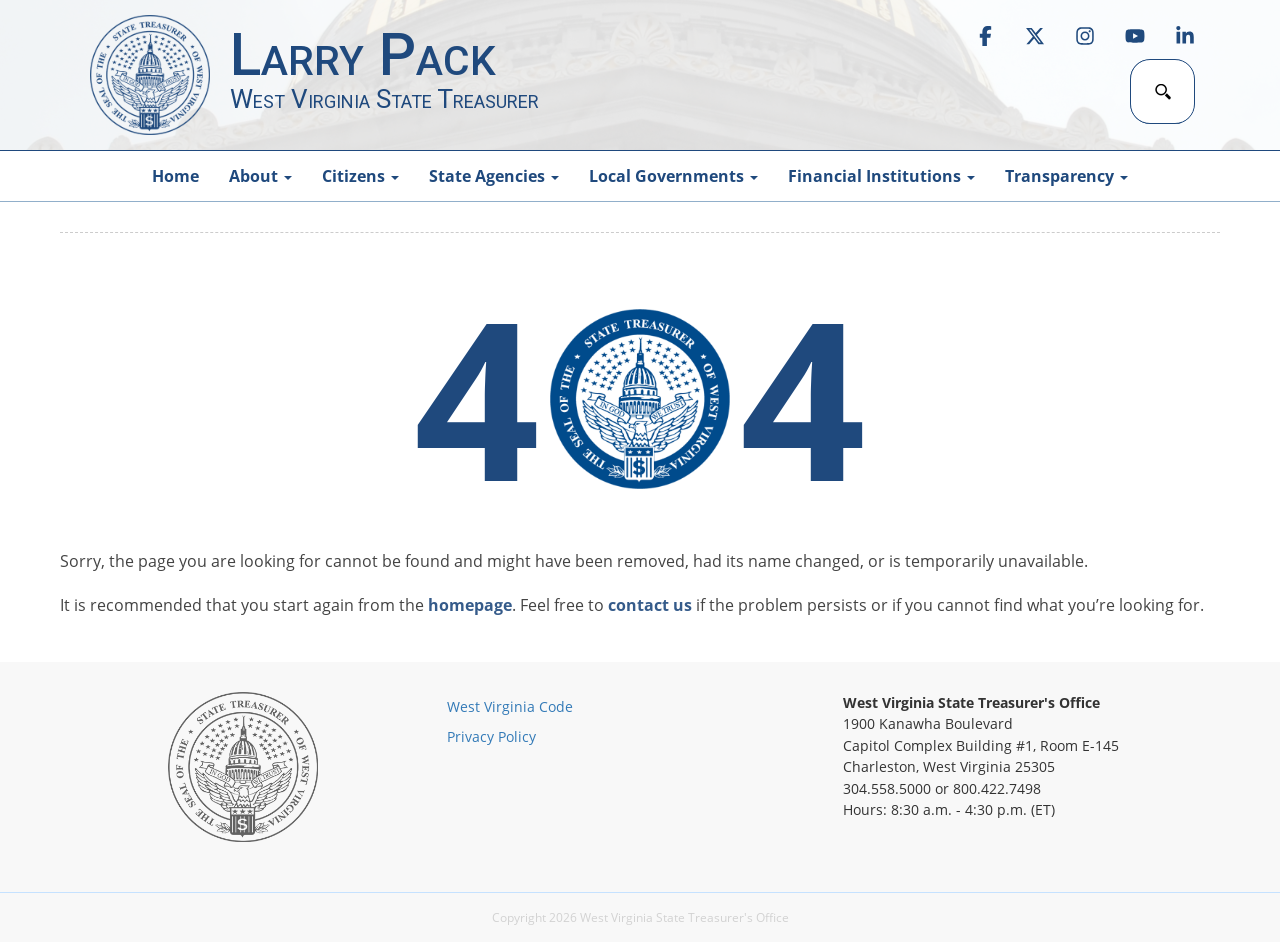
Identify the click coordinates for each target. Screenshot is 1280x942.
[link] (985, 36)
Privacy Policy (491, 736)
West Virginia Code (510, 706)
